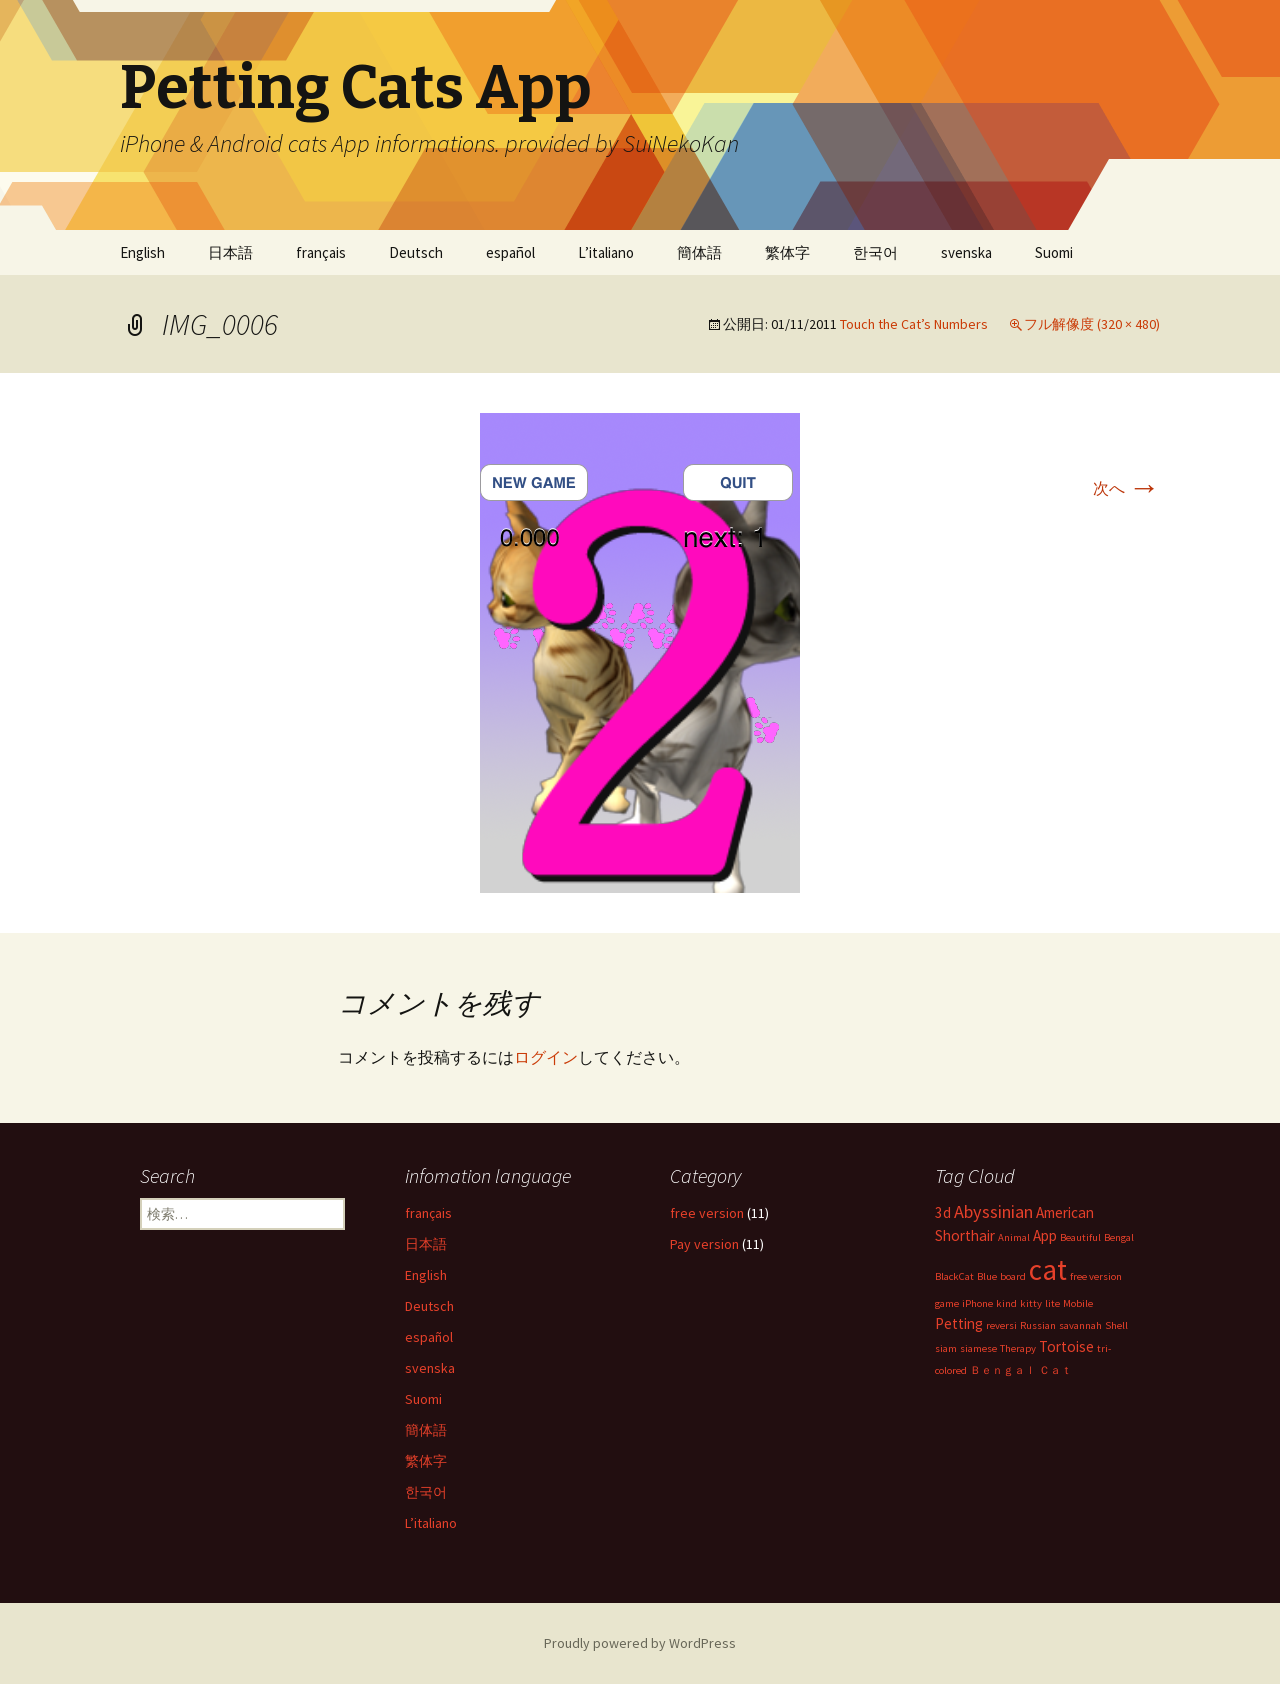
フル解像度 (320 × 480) (1092, 324)
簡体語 (699, 252)
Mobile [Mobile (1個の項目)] (1078, 1303)
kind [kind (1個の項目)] (1006, 1303)
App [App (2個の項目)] (1045, 1235)
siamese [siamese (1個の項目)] (978, 1348)
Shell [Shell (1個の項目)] (1116, 1325)
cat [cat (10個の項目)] (1048, 1269)
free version (707, 1213)
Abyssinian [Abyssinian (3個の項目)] (993, 1211)
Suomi (1054, 252)
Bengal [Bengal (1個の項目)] (1119, 1237)
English (142, 252)
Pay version (704, 1244)
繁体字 (787, 252)
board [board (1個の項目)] (1013, 1276)
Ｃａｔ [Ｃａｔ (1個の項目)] (1055, 1370)
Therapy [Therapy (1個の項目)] (1018, 1348)
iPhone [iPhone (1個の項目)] (977, 1303)
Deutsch (416, 252)
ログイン (546, 1057)
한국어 (875, 252)
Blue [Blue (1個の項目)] (987, 1276)
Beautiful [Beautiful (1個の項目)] (1080, 1237)
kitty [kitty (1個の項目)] (1031, 1303)
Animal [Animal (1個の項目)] (1014, 1237)
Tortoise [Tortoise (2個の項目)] (1066, 1346)
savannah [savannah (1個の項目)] (1080, 1325)
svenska (966, 252)
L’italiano (606, 252)
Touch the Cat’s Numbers (914, 324)
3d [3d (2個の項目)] (943, 1212)
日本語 (230, 252)
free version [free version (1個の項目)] (1096, 1276)
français (321, 252)
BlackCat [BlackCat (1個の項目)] (954, 1276)
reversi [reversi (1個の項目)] (1001, 1325)
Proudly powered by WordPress (640, 1643)
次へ (1126, 488)
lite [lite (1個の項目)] (1052, 1303)
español (510, 252)
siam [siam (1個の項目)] (946, 1348)
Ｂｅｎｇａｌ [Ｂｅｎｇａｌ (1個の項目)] (1003, 1370)
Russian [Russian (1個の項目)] (1038, 1325)
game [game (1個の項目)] (947, 1303)
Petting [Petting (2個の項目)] (959, 1323)
